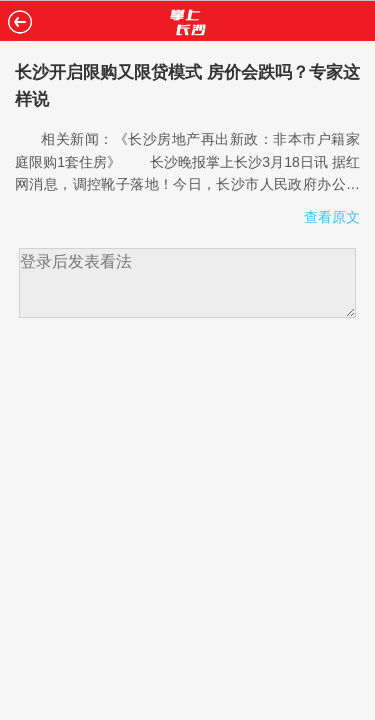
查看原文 (332, 217)
